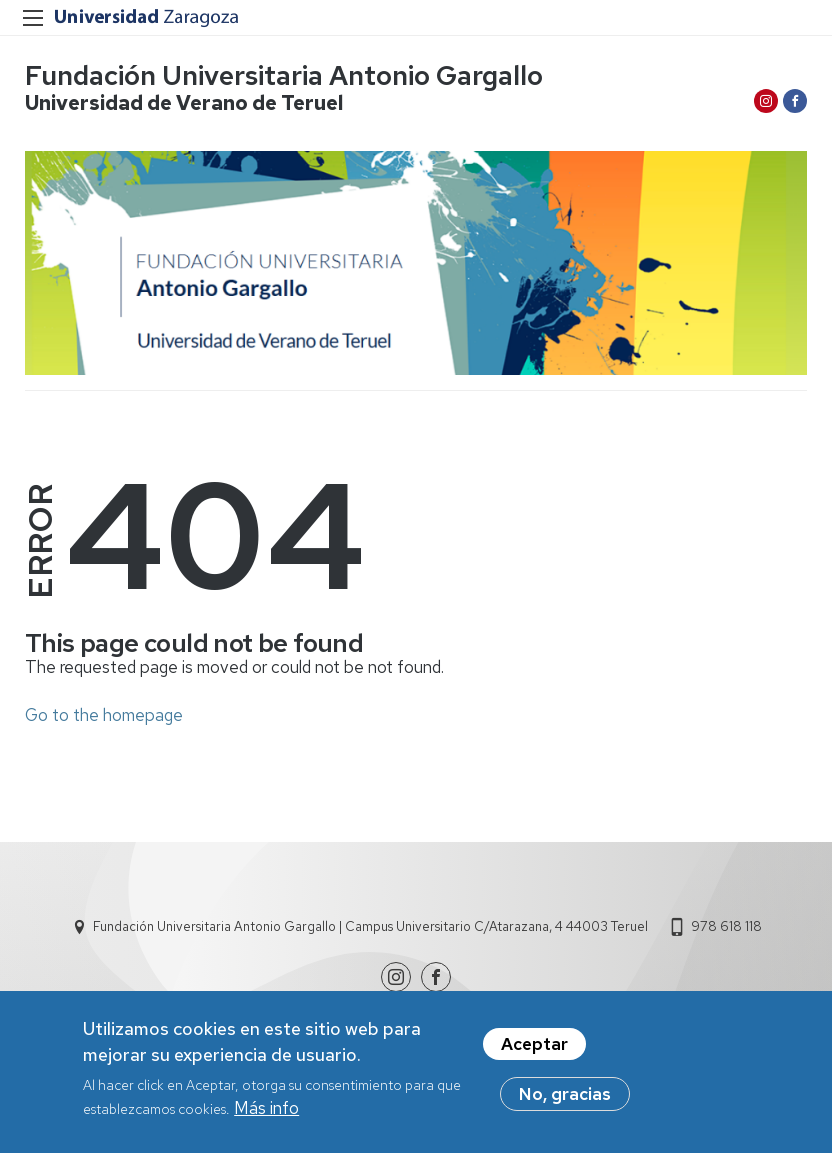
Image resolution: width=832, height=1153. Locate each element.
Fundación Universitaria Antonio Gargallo (284, 75)
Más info (266, 1114)
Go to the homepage (104, 715)
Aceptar (534, 1051)
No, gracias (565, 1101)
